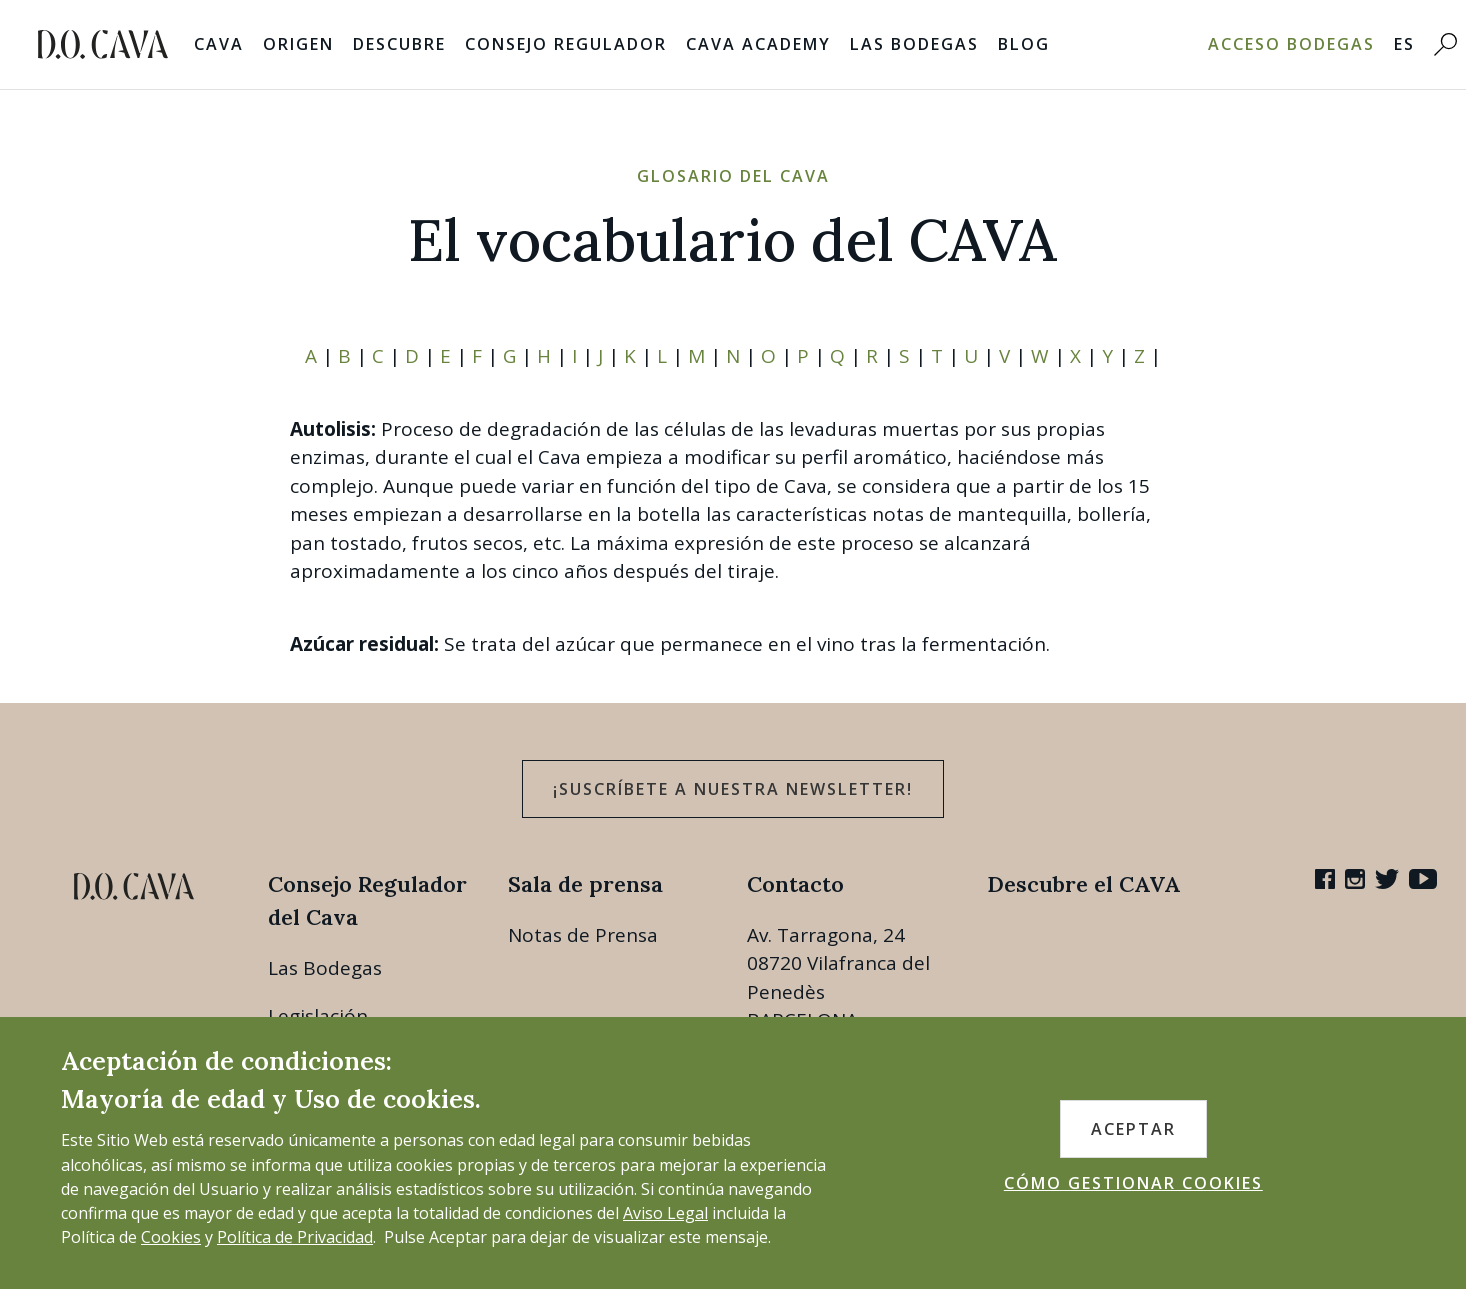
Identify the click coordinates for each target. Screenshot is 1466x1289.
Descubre (399, 44)
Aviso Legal (665, 1213)
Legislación (318, 1016)
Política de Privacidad (295, 1237)
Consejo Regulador (566, 44)
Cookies (171, 1237)
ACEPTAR (1133, 1129)
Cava (219, 44)
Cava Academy (758, 44)
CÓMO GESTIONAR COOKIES (1133, 1183)
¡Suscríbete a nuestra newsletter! (733, 789)
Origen (298, 44)
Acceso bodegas (1291, 44)
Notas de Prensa (583, 935)
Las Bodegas (914, 44)
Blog (1024, 44)
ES (1404, 44)
